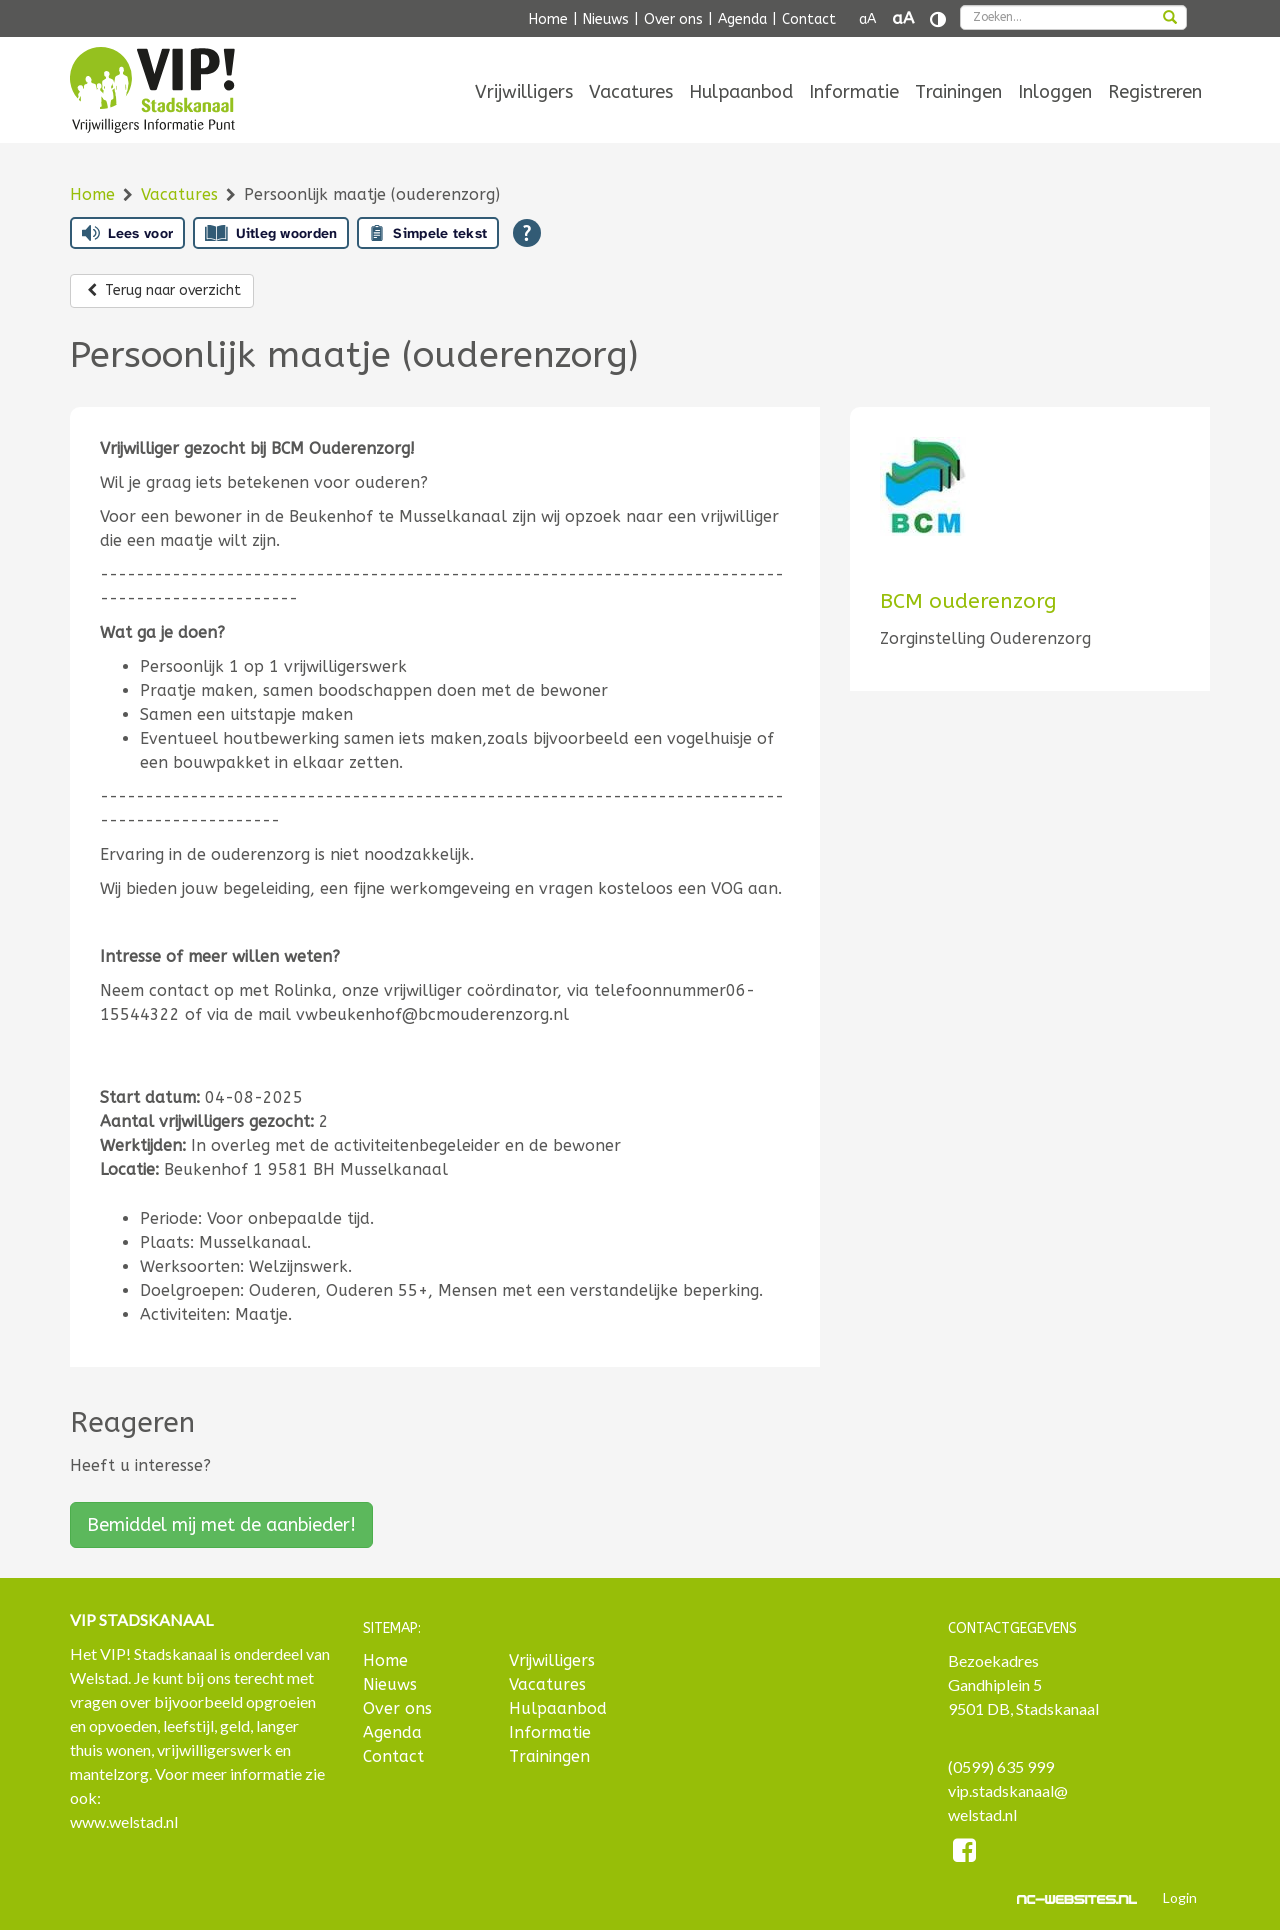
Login (1180, 1897)
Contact (809, 19)
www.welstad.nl (124, 1821)
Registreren (1155, 92)
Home (548, 19)
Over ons (673, 19)
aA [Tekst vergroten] (903, 18)
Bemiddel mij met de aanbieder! (221, 1525)
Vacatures (631, 92)
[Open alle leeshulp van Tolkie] (527, 233)
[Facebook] (965, 1853)
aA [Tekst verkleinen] (867, 19)
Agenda (742, 19)
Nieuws (606, 19)
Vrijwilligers (524, 92)
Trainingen (958, 92)
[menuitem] (524, 92)
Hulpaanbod (741, 92)
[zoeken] (1170, 19)
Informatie (854, 92)
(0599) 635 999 (1001, 1766)
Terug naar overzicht (162, 290)
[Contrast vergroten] (938, 19)
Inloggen (1055, 92)
